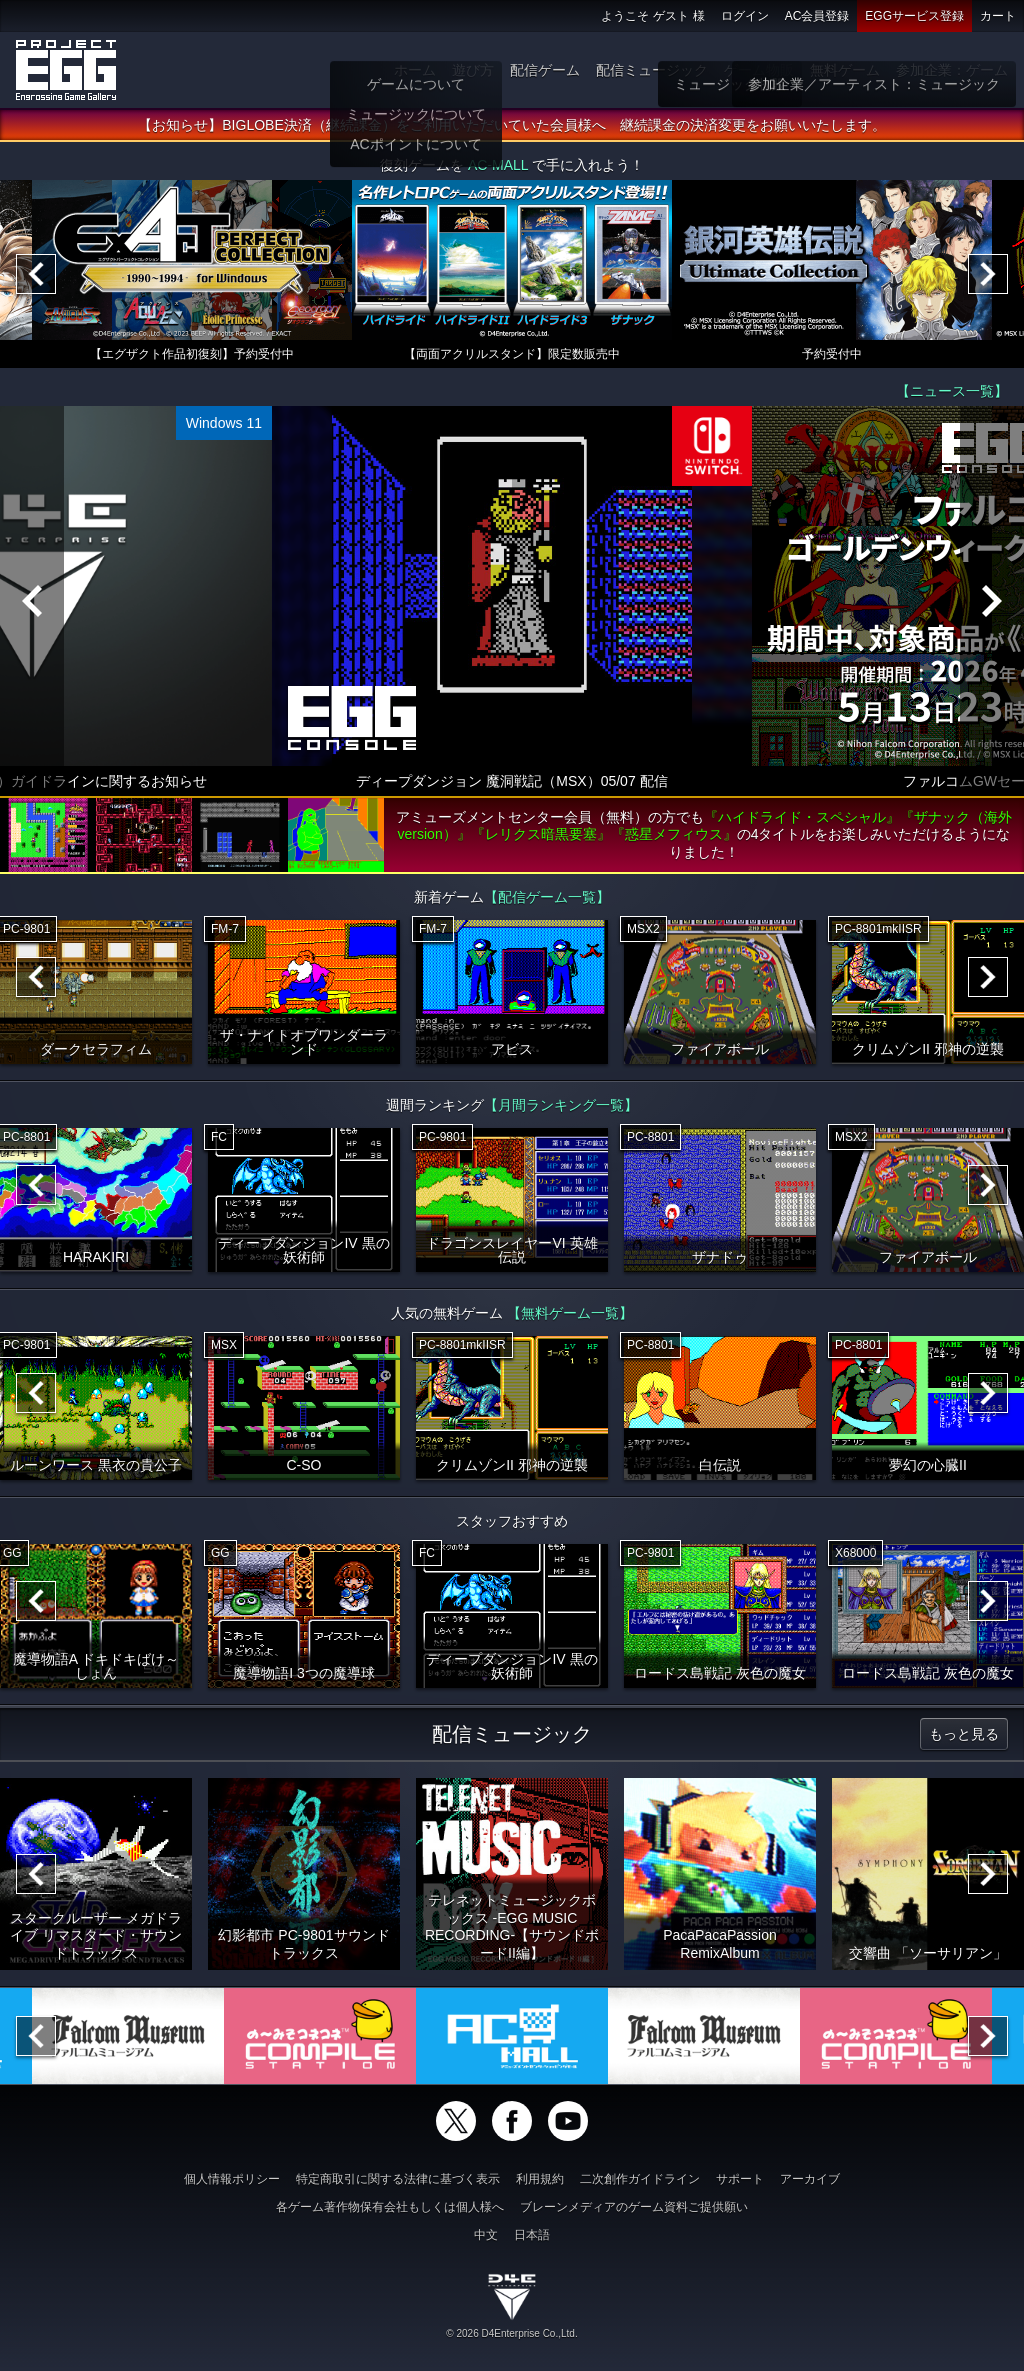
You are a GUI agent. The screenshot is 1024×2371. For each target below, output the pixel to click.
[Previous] (36, 275)
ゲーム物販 (759, 70)
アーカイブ (810, 2179)
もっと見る (964, 1735)
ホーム (415, 70)
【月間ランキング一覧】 (561, 1106)
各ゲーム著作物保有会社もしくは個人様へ (390, 2207)
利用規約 (540, 2179)
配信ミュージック (652, 70)
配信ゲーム (545, 70)
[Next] (988, 275)
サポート (740, 2179)
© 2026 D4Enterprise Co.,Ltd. (511, 2333)
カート (998, 16)
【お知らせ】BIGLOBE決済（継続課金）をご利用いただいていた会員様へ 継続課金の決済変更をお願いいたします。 (511, 126)
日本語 (532, 2235)
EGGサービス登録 (914, 16)
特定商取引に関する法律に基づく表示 (398, 2179)
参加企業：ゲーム (952, 70)
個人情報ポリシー (232, 2179)
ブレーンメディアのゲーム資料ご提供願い (634, 2207)
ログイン (745, 16)
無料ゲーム (845, 70)
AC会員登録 (817, 16)
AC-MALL (498, 166)
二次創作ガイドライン (640, 2179)
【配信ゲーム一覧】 (547, 898)
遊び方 (473, 70)
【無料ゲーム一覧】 (570, 1314)
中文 (486, 2235)
